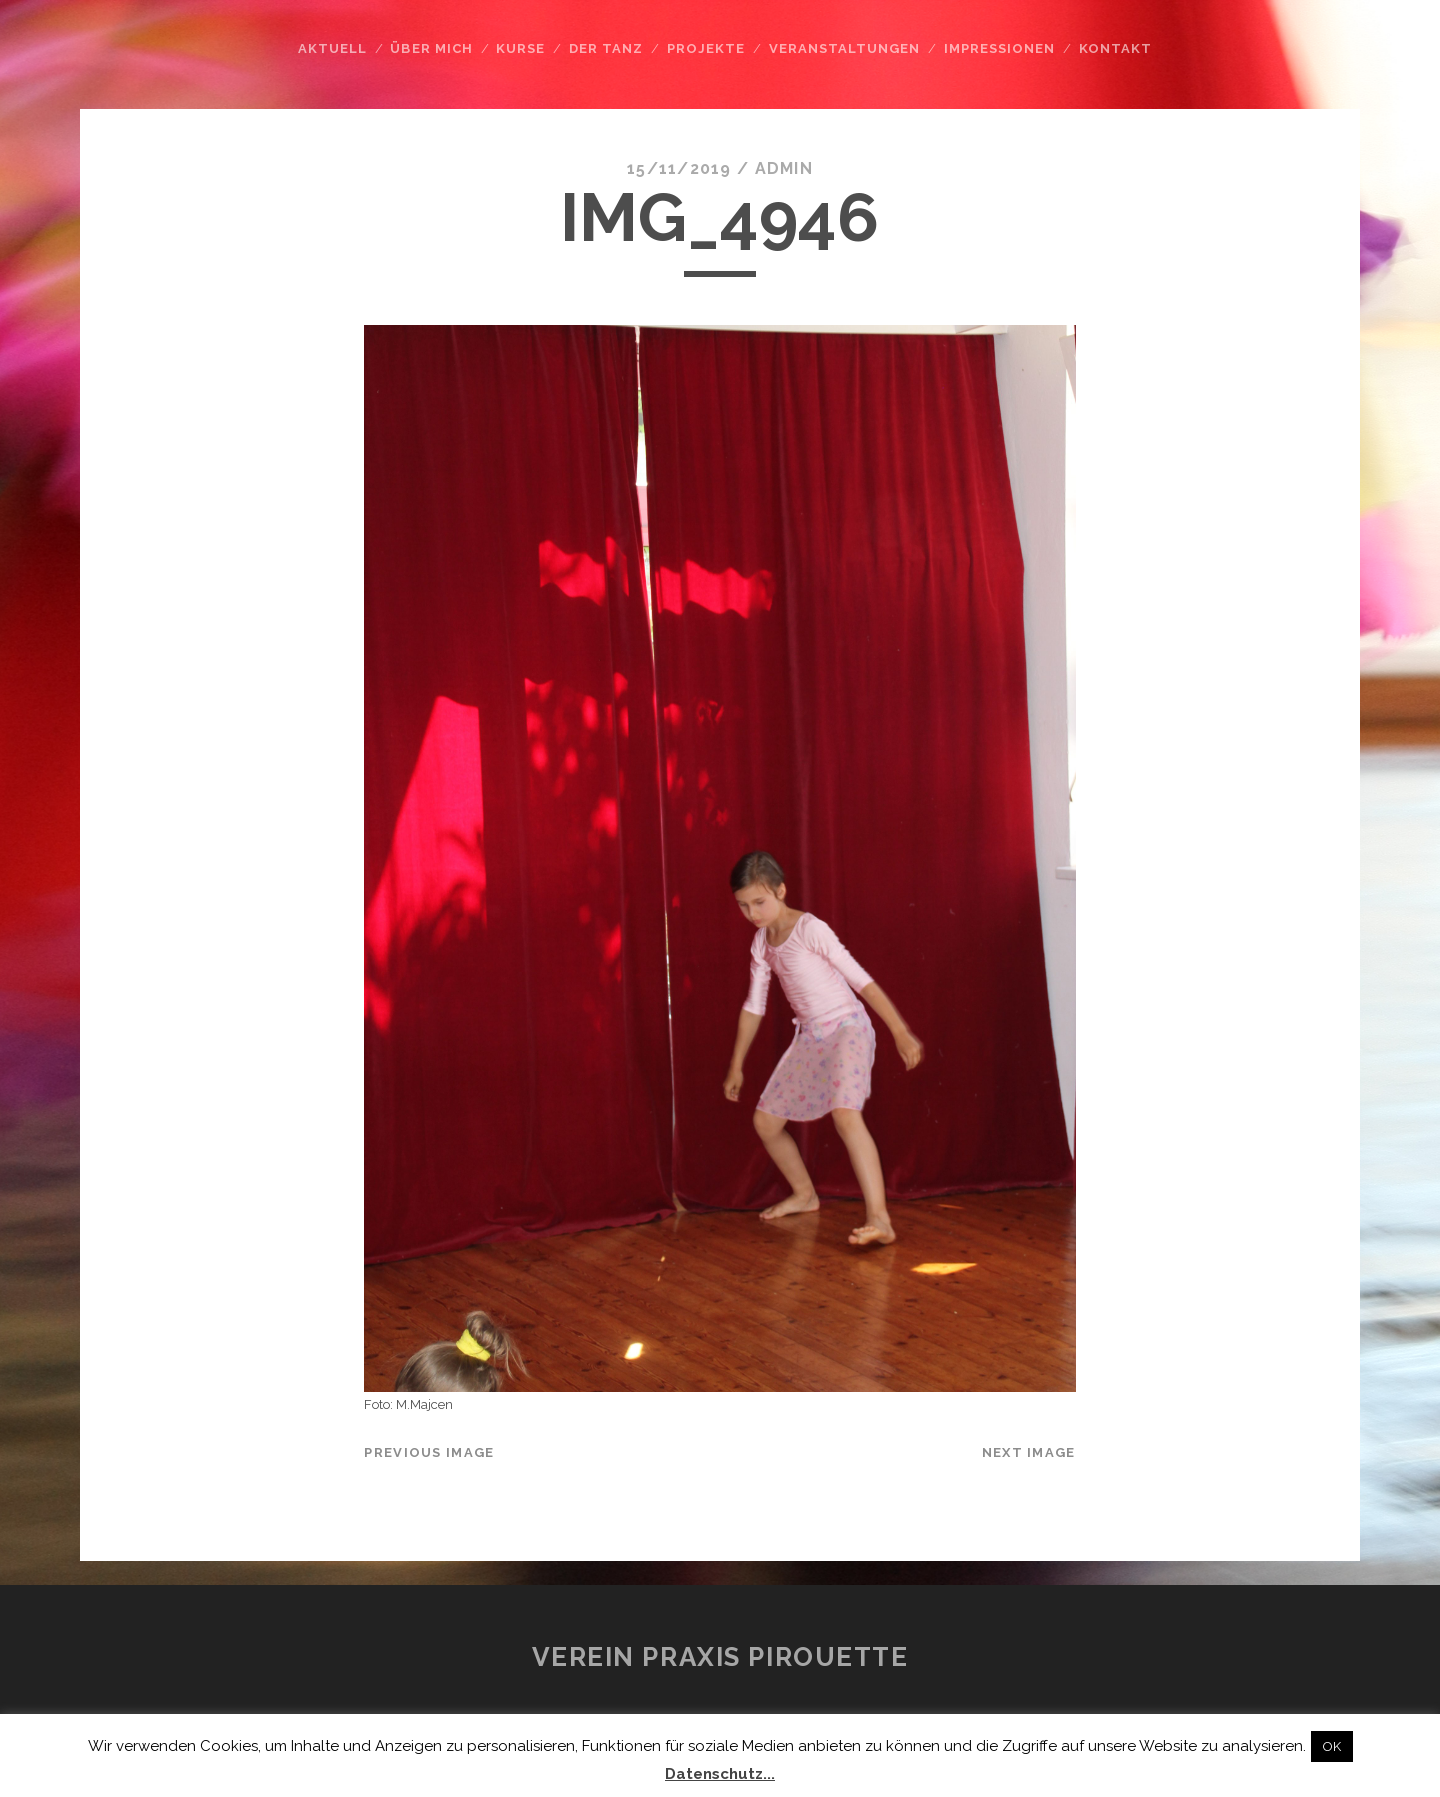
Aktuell (332, 48)
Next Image (1029, 1452)
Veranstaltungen (845, 48)
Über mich (431, 48)
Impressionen (1000, 48)
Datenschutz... (720, 1774)
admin (784, 168)
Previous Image (429, 1452)
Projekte (706, 48)
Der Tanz (606, 48)
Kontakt (1115, 48)
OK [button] (1332, 1746)
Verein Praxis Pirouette (720, 1657)
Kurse (520, 48)
